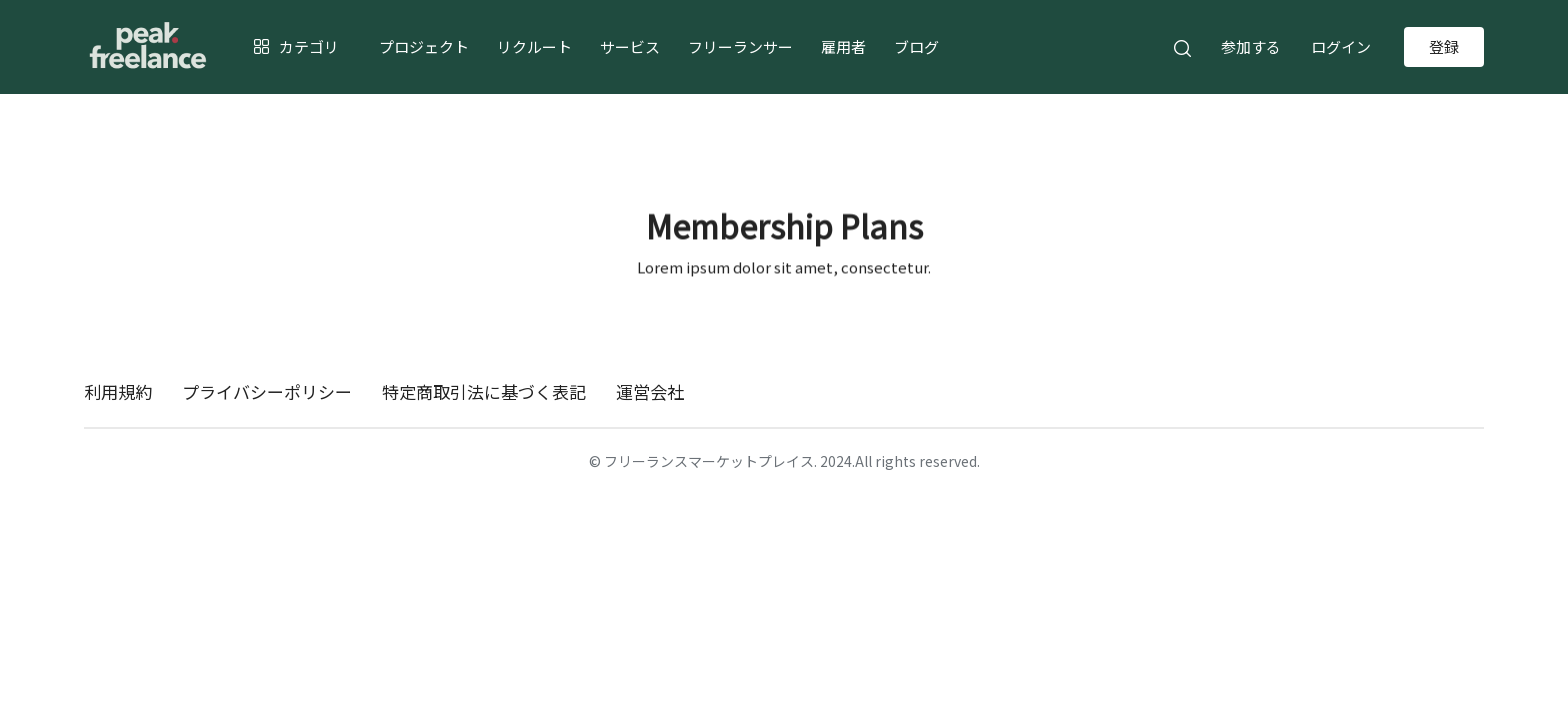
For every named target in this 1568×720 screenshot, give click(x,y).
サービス (630, 46)
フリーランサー (740, 46)
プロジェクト (424, 46)
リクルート (534, 46)
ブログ (916, 46)
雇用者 (843, 46)
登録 (1444, 46)
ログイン (1341, 46)
